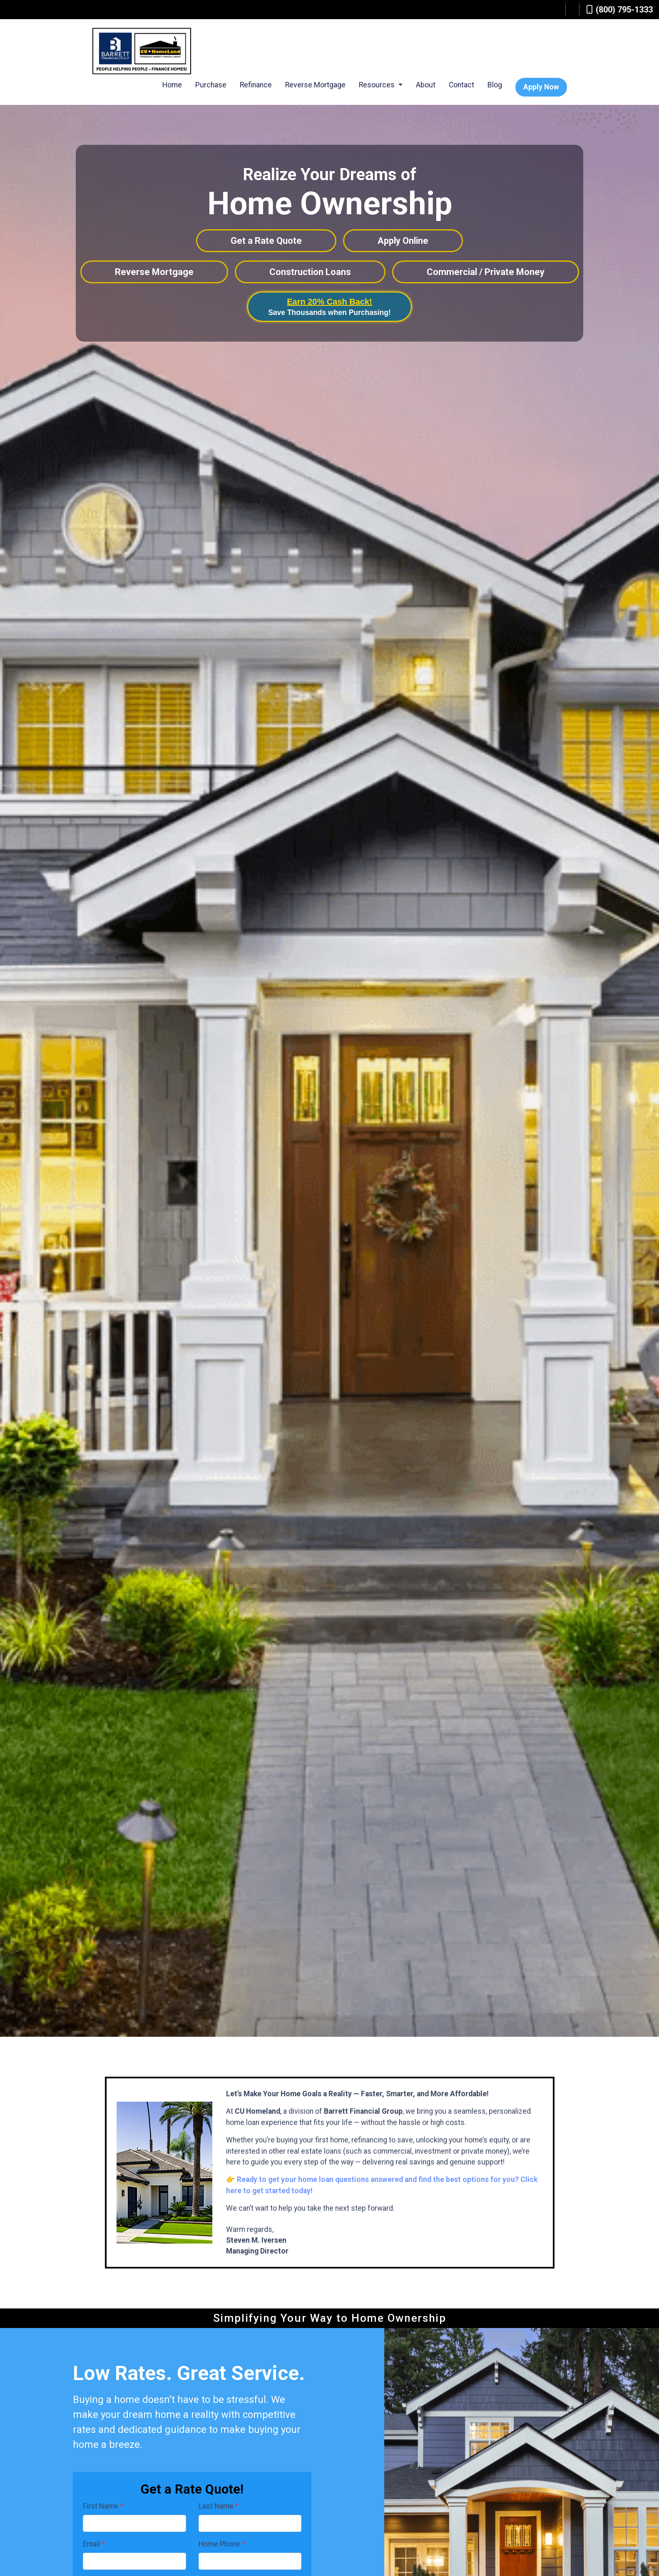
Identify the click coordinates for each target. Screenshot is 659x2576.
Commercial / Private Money (486, 272)
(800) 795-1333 (619, 10)
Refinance (256, 85)
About (425, 85)
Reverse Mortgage (315, 85)
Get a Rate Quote (266, 241)
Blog (494, 85)
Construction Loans (310, 272)
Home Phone (222, 2544)
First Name (103, 2506)
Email (94, 2544)
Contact (461, 85)
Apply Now (541, 87)
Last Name (219, 2506)
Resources (377, 85)
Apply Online (403, 241)
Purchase (210, 85)
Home (172, 85)
